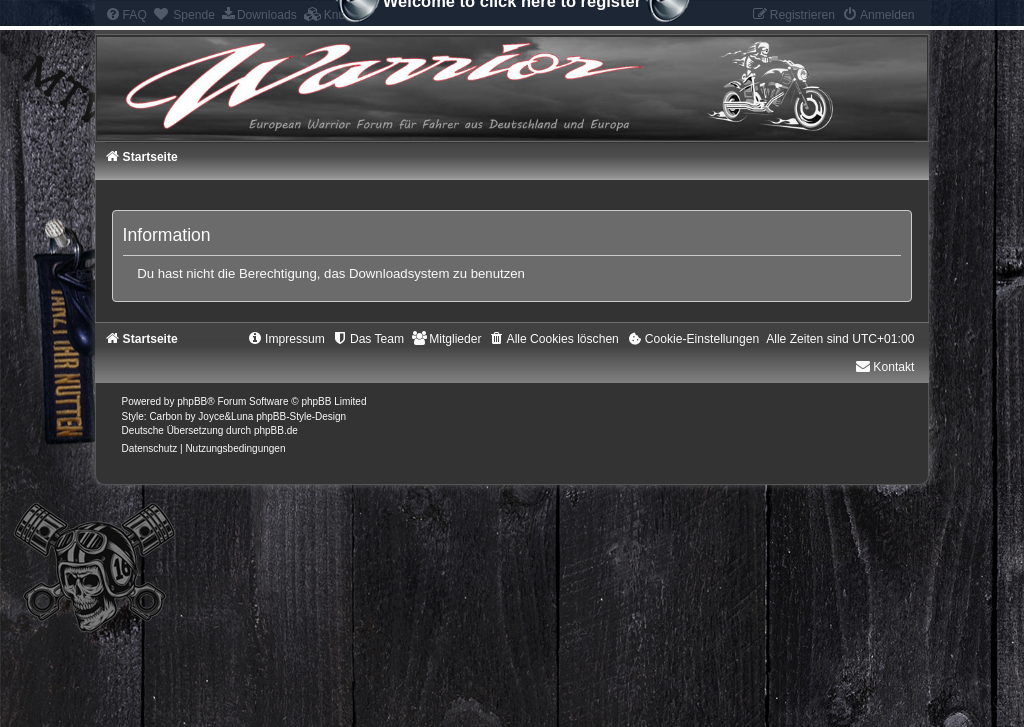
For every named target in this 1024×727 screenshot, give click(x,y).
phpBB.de (276, 430)
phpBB (192, 401)
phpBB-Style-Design (301, 416)
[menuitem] (692, 339)
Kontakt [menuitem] (884, 367)
